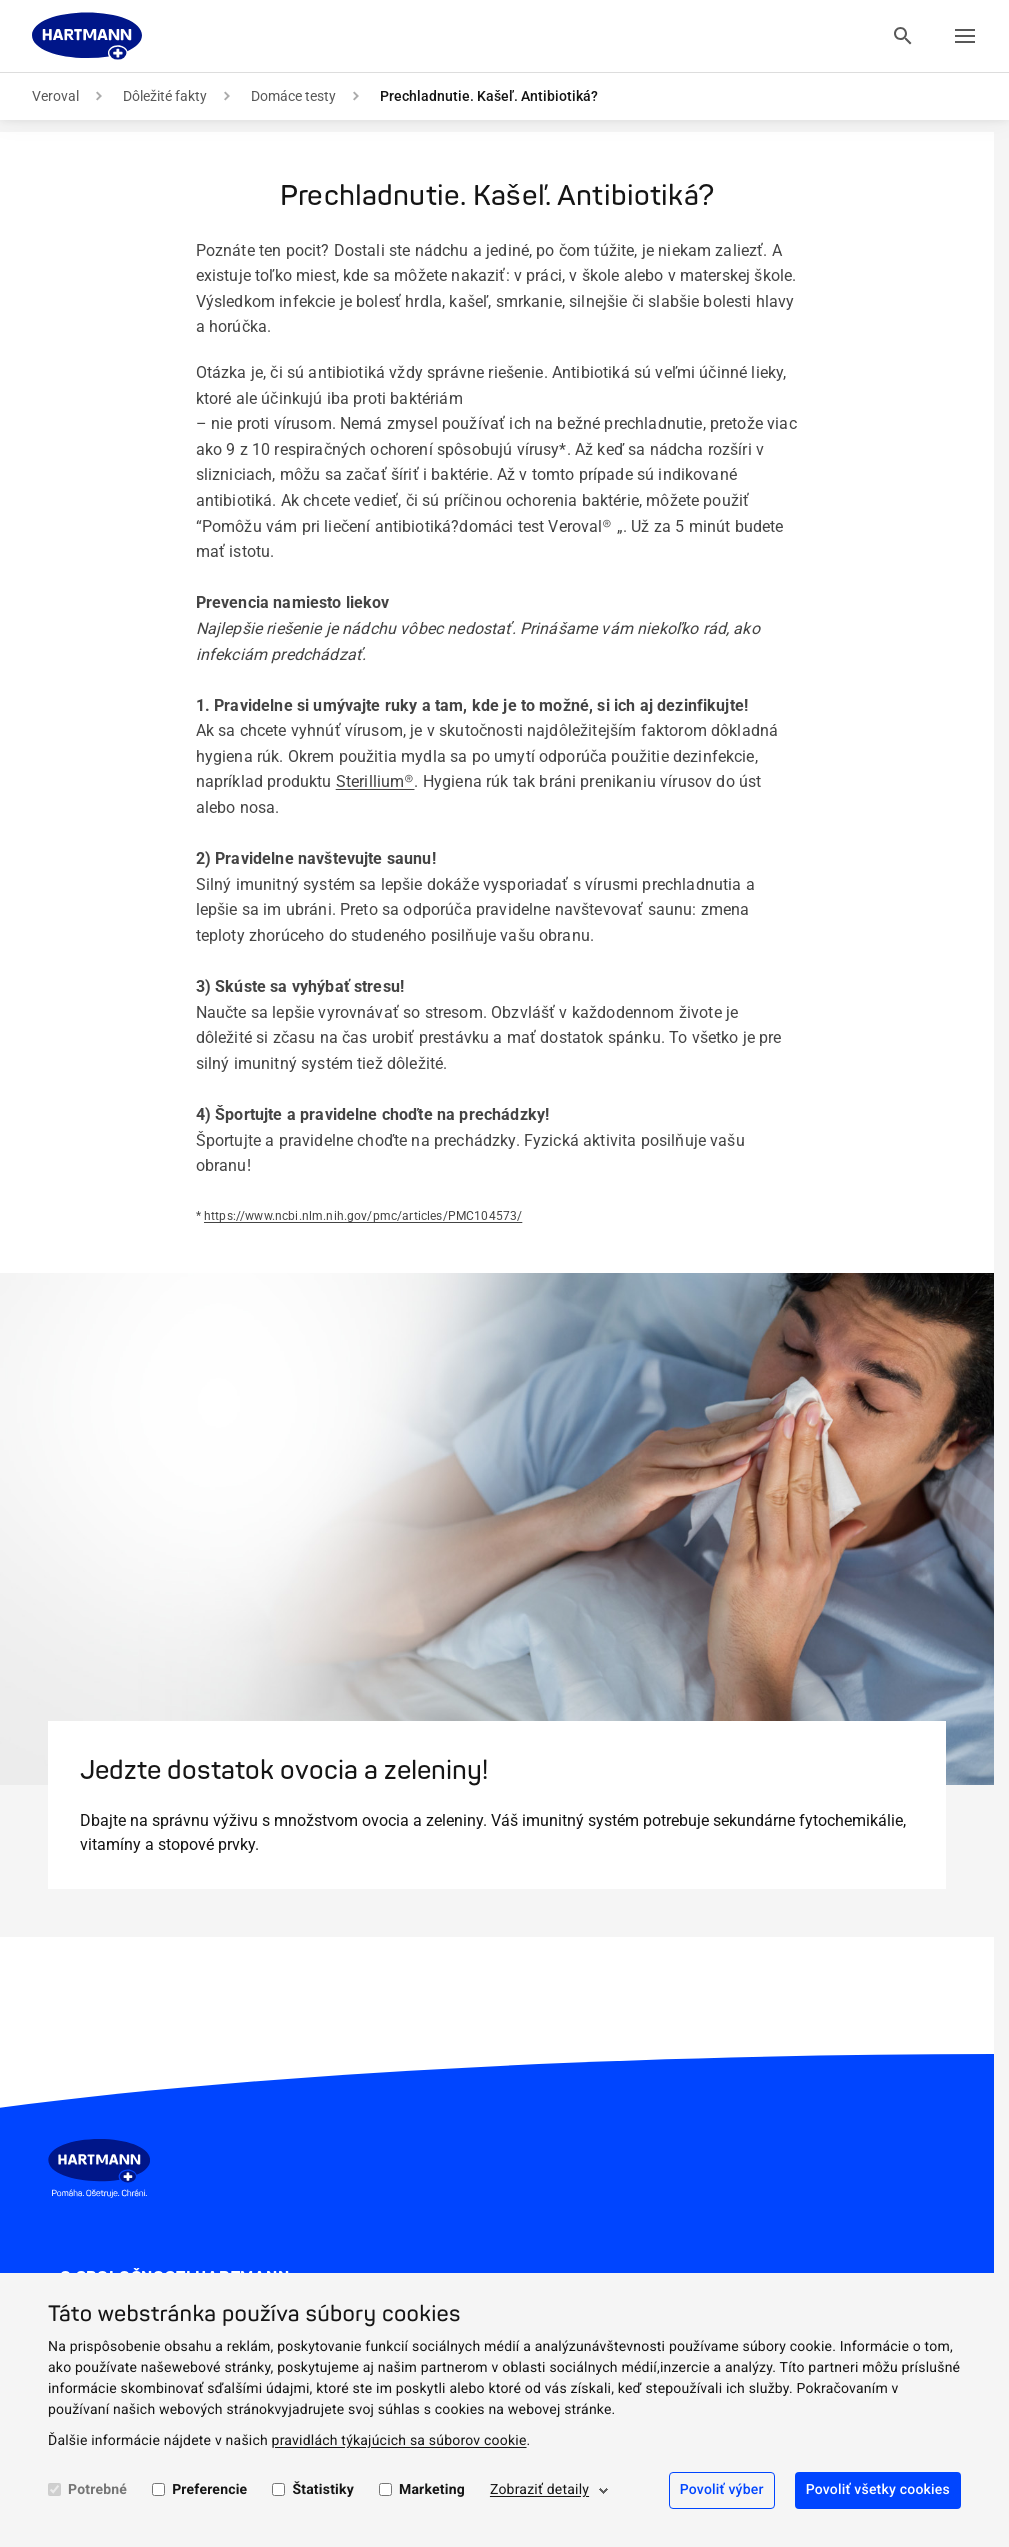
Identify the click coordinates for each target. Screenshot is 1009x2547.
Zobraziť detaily (539, 2490)
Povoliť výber (722, 2490)
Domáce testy (293, 96)
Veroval (55, 96)
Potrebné (97, 2490)
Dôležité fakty (165, 96)
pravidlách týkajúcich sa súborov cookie (399, 2441)
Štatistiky (323, 2490)
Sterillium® (375, 781)
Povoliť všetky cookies (878, 2490)
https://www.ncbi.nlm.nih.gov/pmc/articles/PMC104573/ (363, 1216)
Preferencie (209, 2490)
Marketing (432, 2490)
